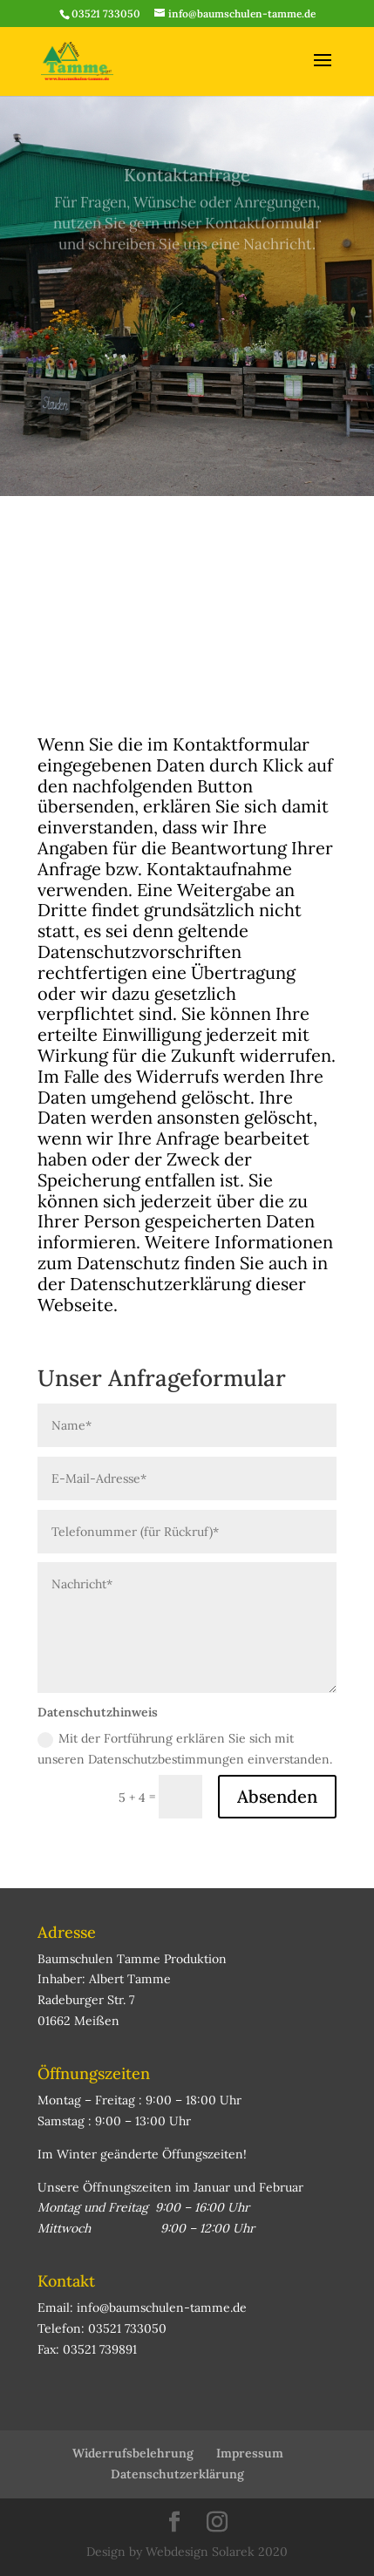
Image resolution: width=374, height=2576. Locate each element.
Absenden (277, 1796)
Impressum (249, 2453)
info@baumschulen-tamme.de (162, 2307)
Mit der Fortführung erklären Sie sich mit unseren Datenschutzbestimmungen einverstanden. (184, 1748)
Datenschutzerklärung (177, 2474)
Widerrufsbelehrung (133, 2453)
